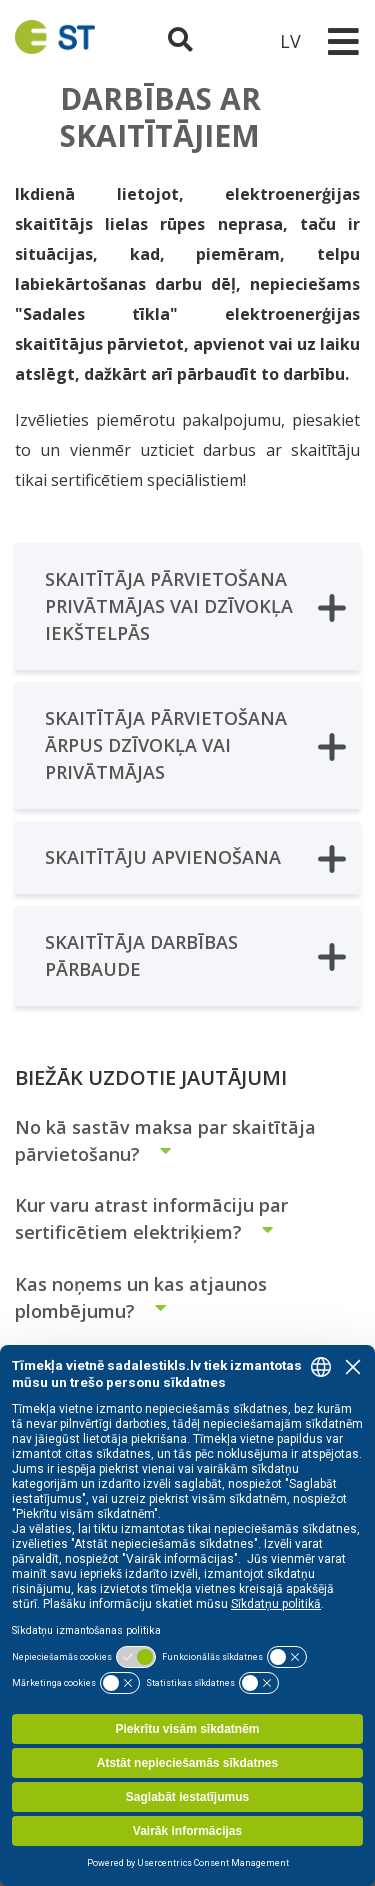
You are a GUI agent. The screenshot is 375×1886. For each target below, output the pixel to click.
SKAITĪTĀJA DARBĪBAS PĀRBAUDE (195, 955)
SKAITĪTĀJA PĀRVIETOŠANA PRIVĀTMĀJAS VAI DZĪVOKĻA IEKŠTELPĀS (195, 606)
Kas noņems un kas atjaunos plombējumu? (141, 1297)
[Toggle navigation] (343, 41)
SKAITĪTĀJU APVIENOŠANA (195, 858)
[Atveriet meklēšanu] (182, 41)
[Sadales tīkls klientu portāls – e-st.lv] (236, 41)
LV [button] (290, 41)
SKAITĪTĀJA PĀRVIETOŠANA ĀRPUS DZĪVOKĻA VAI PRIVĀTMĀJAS (195, 745)
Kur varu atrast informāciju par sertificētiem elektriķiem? (152, 1218)
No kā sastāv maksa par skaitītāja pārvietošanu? (165, 1140)
